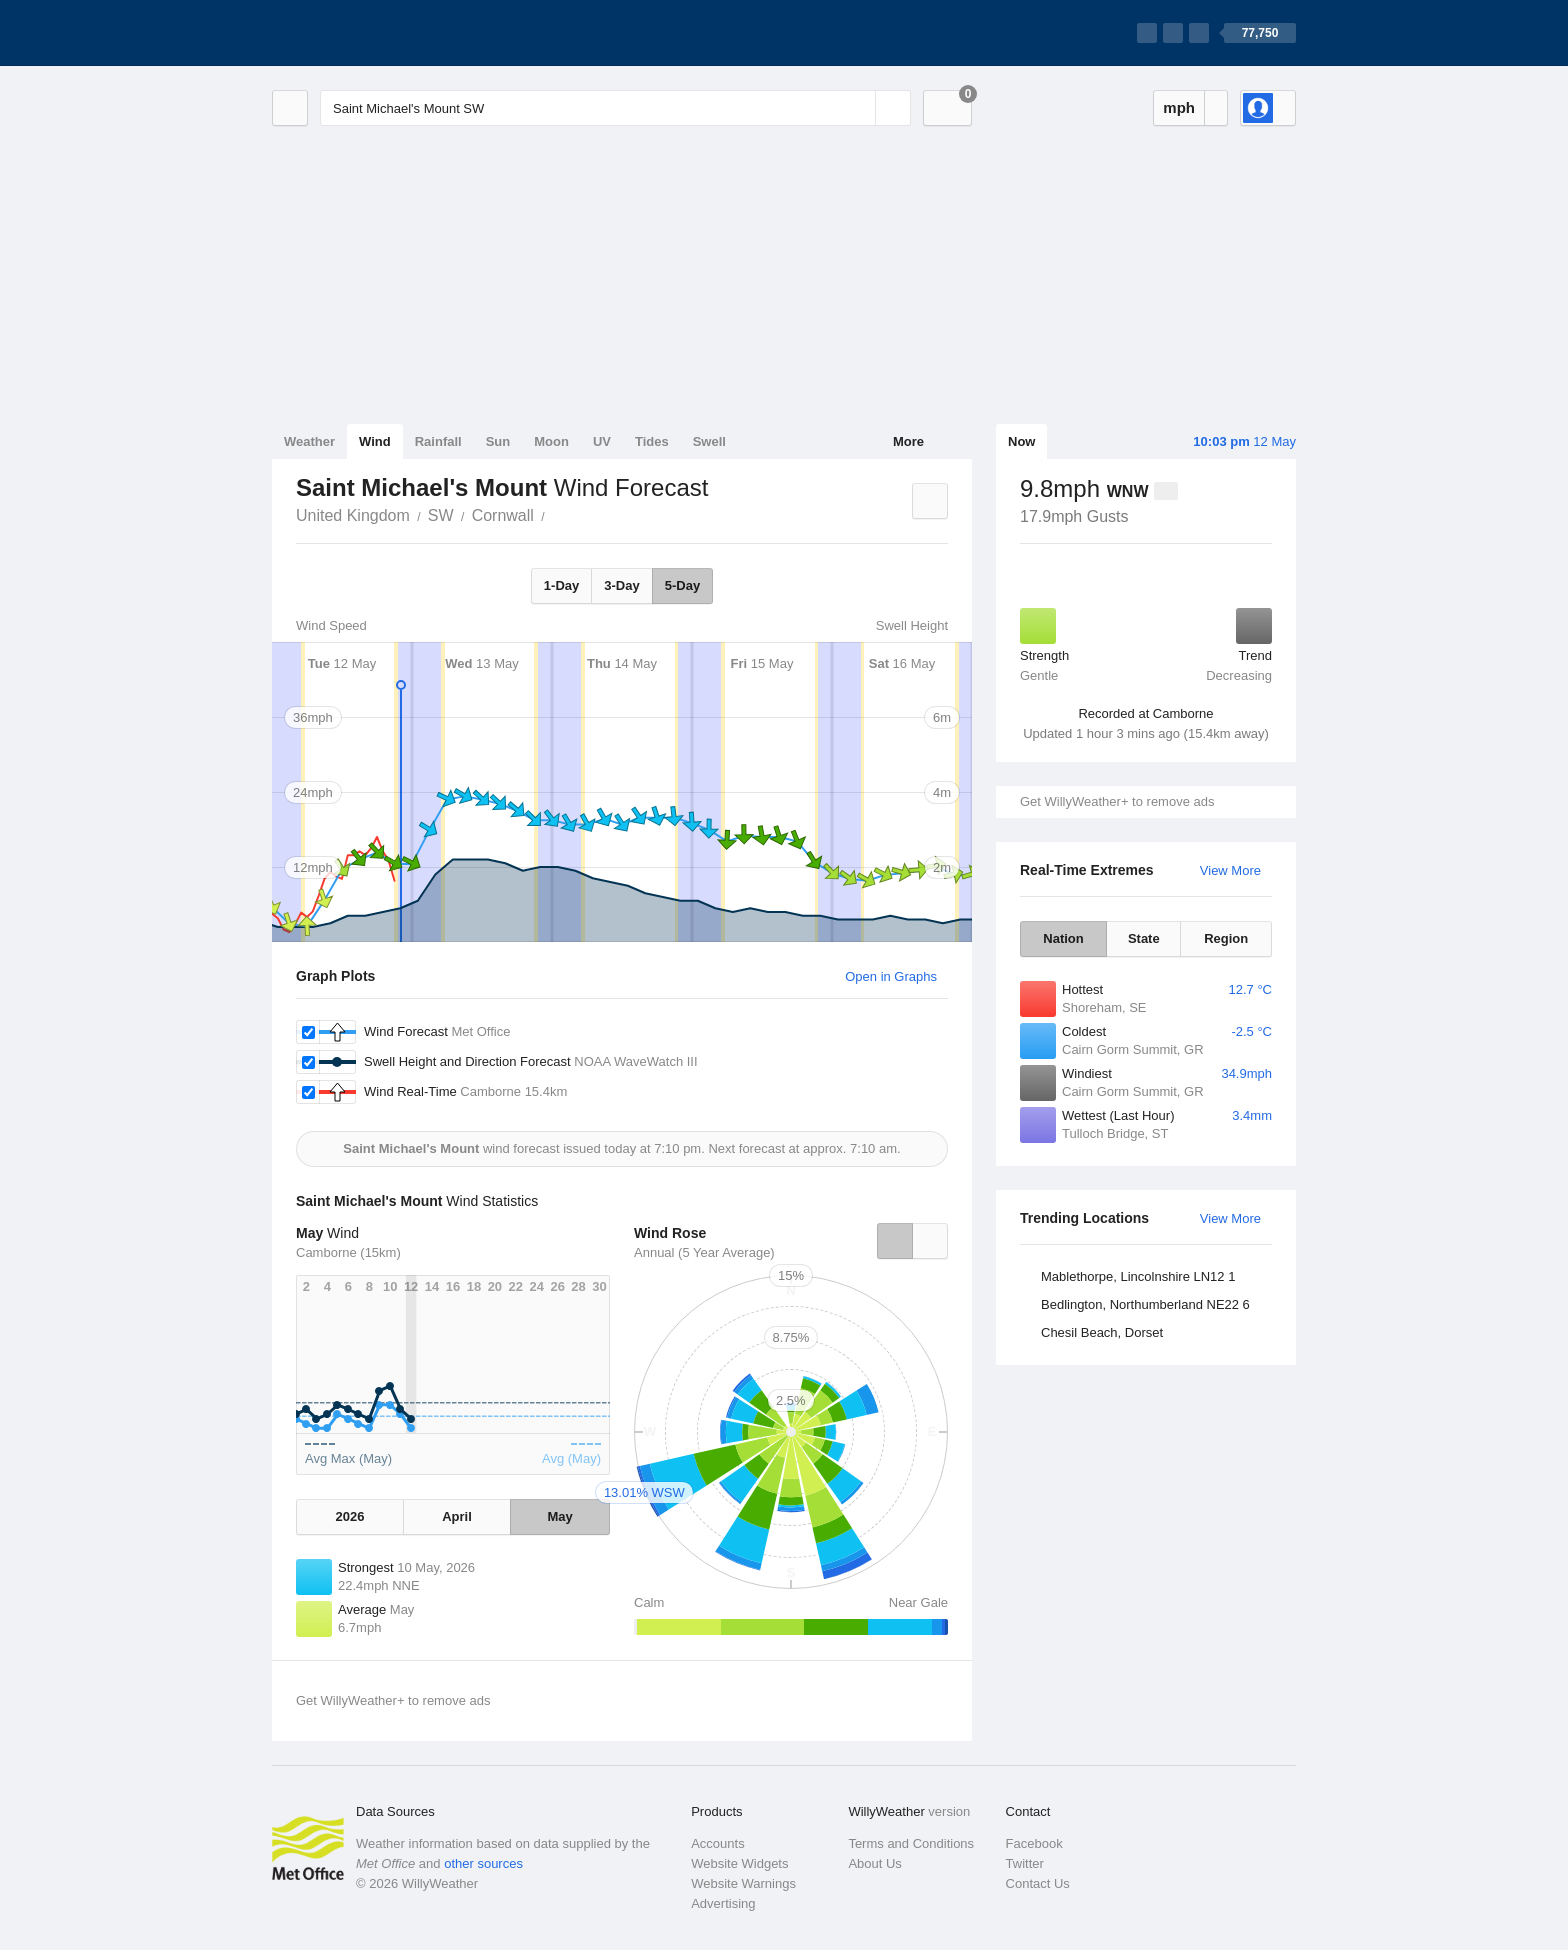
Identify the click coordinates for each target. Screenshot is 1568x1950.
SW (441, 515)
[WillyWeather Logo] (366, 33)
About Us (874, 1863)
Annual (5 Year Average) (704, 1252)
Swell (709, 441)
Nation (1063, 938)
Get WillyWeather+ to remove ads (1117, 801)
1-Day (561, 585)
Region (1226, 938)
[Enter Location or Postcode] (615, 108)
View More (1230, 870)
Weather (309, 441)
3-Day (621, 585)
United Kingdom (353, 515)
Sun (498, 441)
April (457, 1516)
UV (602, 441)
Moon (551, 441)
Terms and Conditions (911, 1843)
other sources (483, 1863)
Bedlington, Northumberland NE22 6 (1145, 1304)
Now (1021, 441)
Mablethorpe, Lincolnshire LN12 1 (1138, 1276)
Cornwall (503, 515)
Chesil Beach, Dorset (1102, 1332)
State (1144, 938)
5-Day (682, 585)
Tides (652, 441)
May (559, 1516)
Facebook (1034, 1843)
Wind (375, 441)
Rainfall (438, 441)
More (908, 441)
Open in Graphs (891, 976)
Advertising (723, 1903)
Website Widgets (739, 1863)
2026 (349, 1516)
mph (1179, 107)
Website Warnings (743, 1883)
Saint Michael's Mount (556, 514)
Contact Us (1038, 1883)
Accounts (717, 1843)
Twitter (1025, 1863)
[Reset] (858, 108)
